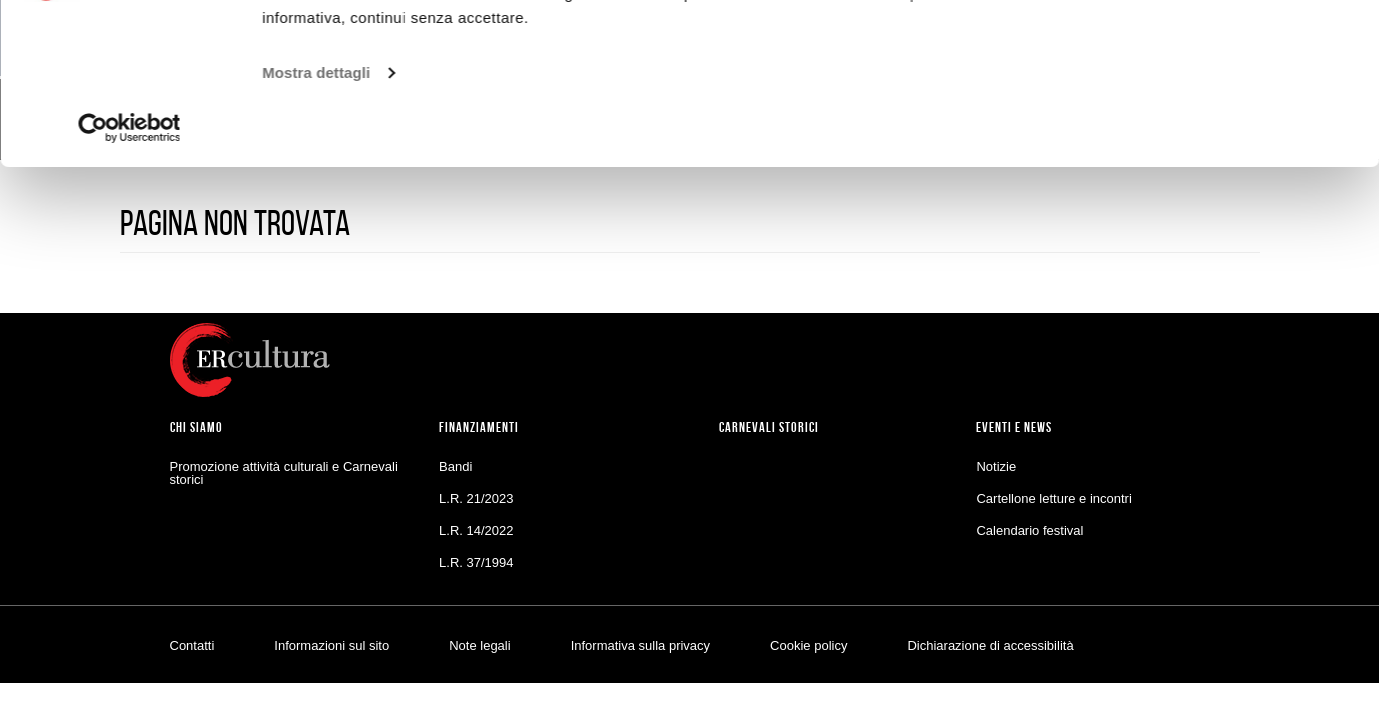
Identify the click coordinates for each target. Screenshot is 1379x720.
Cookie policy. (926, 120)
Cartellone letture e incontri (1053, 498)
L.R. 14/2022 (476, 530)
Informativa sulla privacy (640, 645)
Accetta (1175, 52)
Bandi (455, 466)
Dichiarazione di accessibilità (990, 645)
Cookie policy (808, 645)
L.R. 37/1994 (476, 562)
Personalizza (1175, 118)
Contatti (192, 645)
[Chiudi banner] (1348, 31)
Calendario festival (1029, 530)
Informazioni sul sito (331, 645)
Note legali (479, 645)
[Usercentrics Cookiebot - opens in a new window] (129, 279)
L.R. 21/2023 (476, 498)
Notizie (996, 466)
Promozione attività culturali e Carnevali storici (284, 473)
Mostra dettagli (316, 223)
